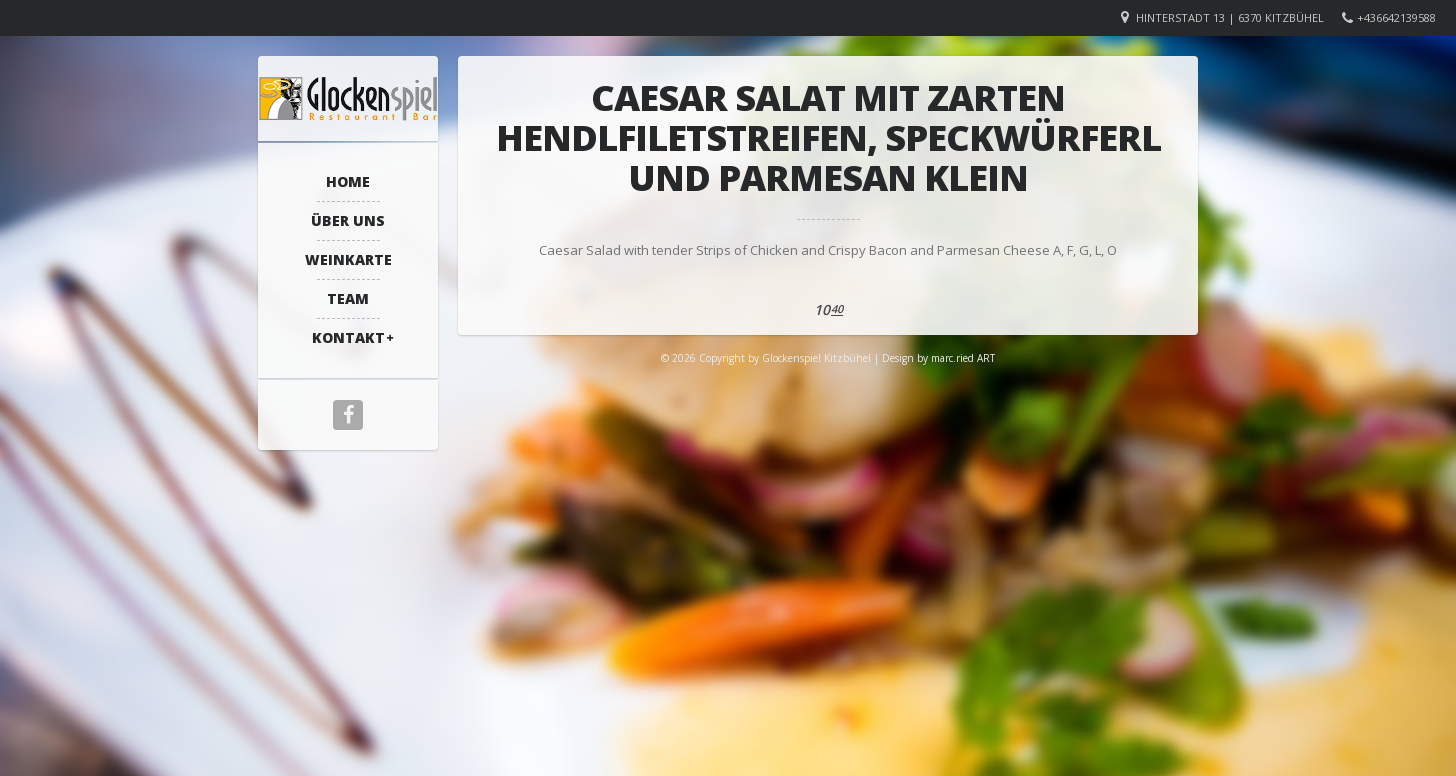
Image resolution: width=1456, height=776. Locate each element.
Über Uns (348, 220)
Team (348, 298)
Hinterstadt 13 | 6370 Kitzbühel (1230, 17)
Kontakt (348, 337)
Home (348, 181)
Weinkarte (348, 259)
